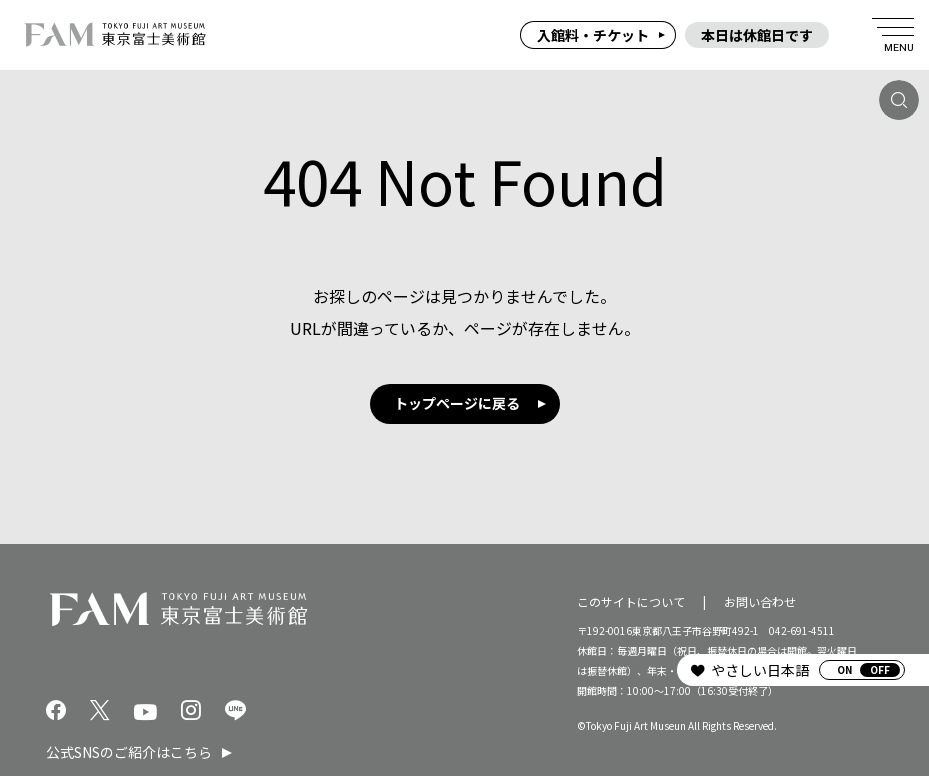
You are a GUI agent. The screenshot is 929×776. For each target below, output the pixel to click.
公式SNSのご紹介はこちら (129, 752)
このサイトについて (631, 600)
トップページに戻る (457, 403)
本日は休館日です (757, 35)
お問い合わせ (760, 600)
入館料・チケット (593, 35)
